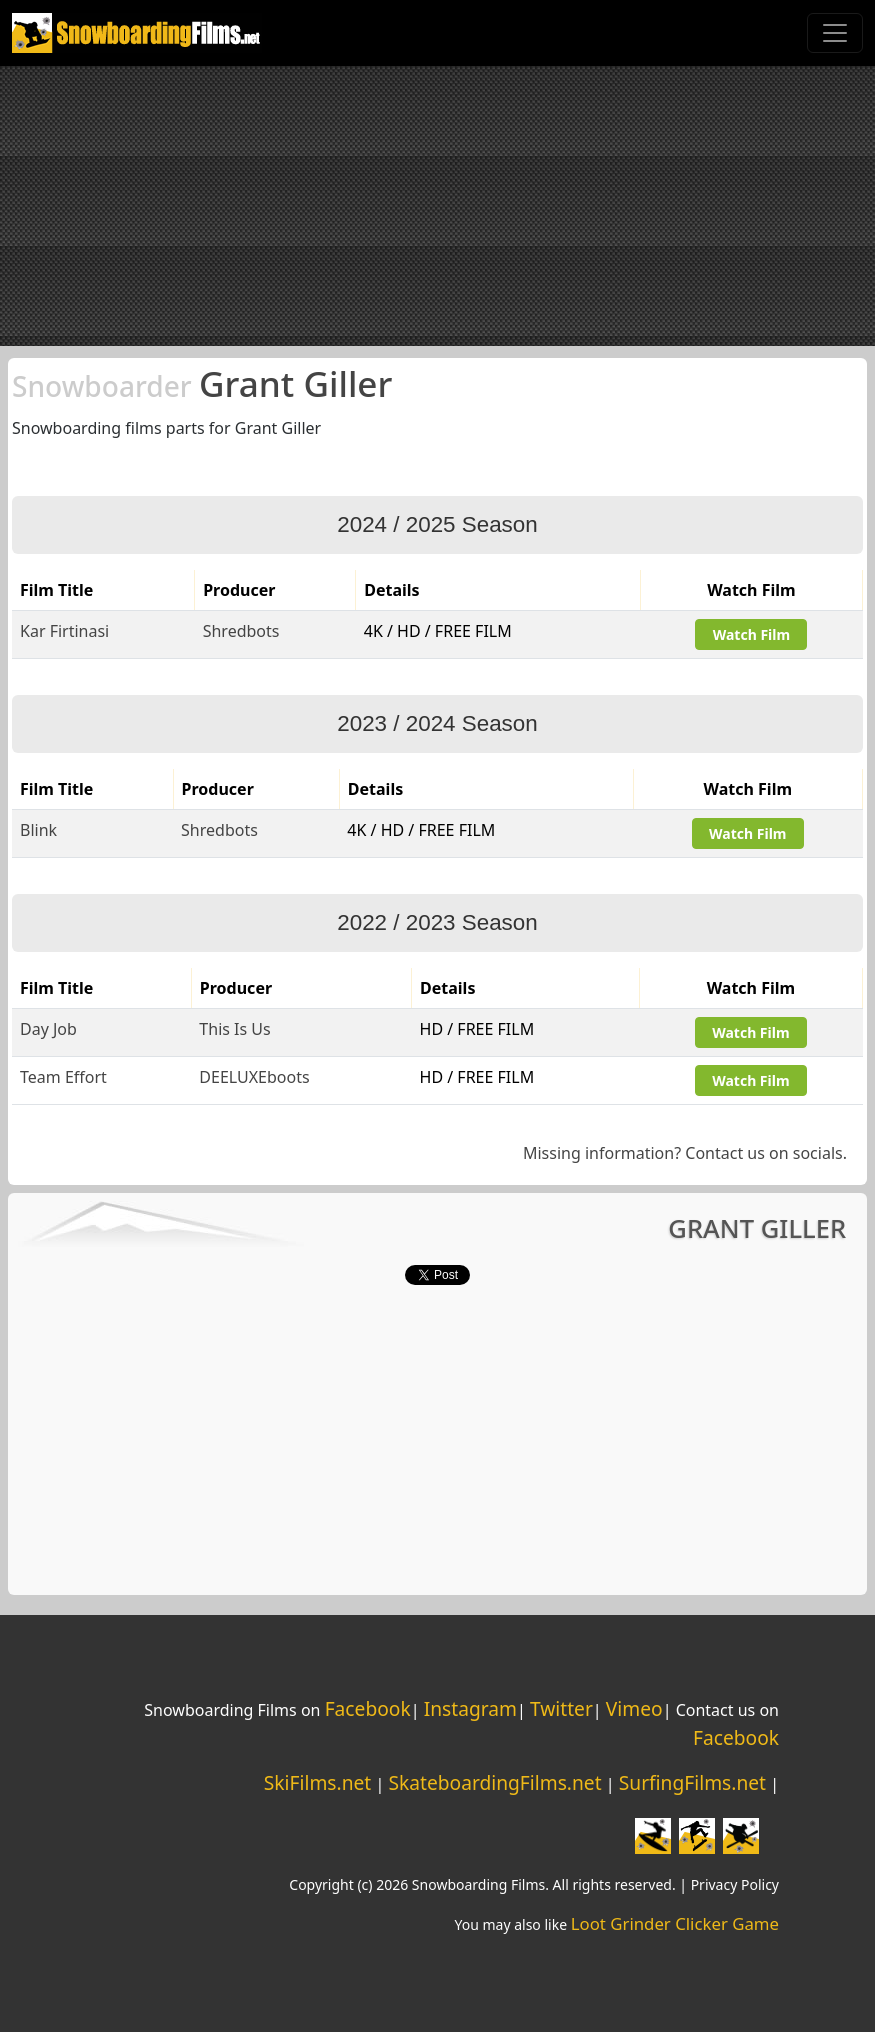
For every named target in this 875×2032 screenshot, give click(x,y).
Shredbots (241, 631)
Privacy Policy (735, 1884)
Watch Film (751, 634)
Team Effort (63, 1077)
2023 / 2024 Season (437, 723)
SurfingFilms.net (692, 1782)
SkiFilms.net (317, 1782)
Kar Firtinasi (64, 631)
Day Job (48, 1029)
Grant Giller (202, 383)
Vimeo (634, 1708)
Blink (38, 830)
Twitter (561, 1708)
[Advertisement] (437, 206)
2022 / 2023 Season (437, 922)
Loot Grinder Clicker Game (675, 1923)
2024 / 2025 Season (437, 524)
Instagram (470, 1708)
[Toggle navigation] (835, 33)
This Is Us (234, 1029)
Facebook (368, 1708)
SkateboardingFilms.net (494, 1782)
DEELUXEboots (254, 1077)
